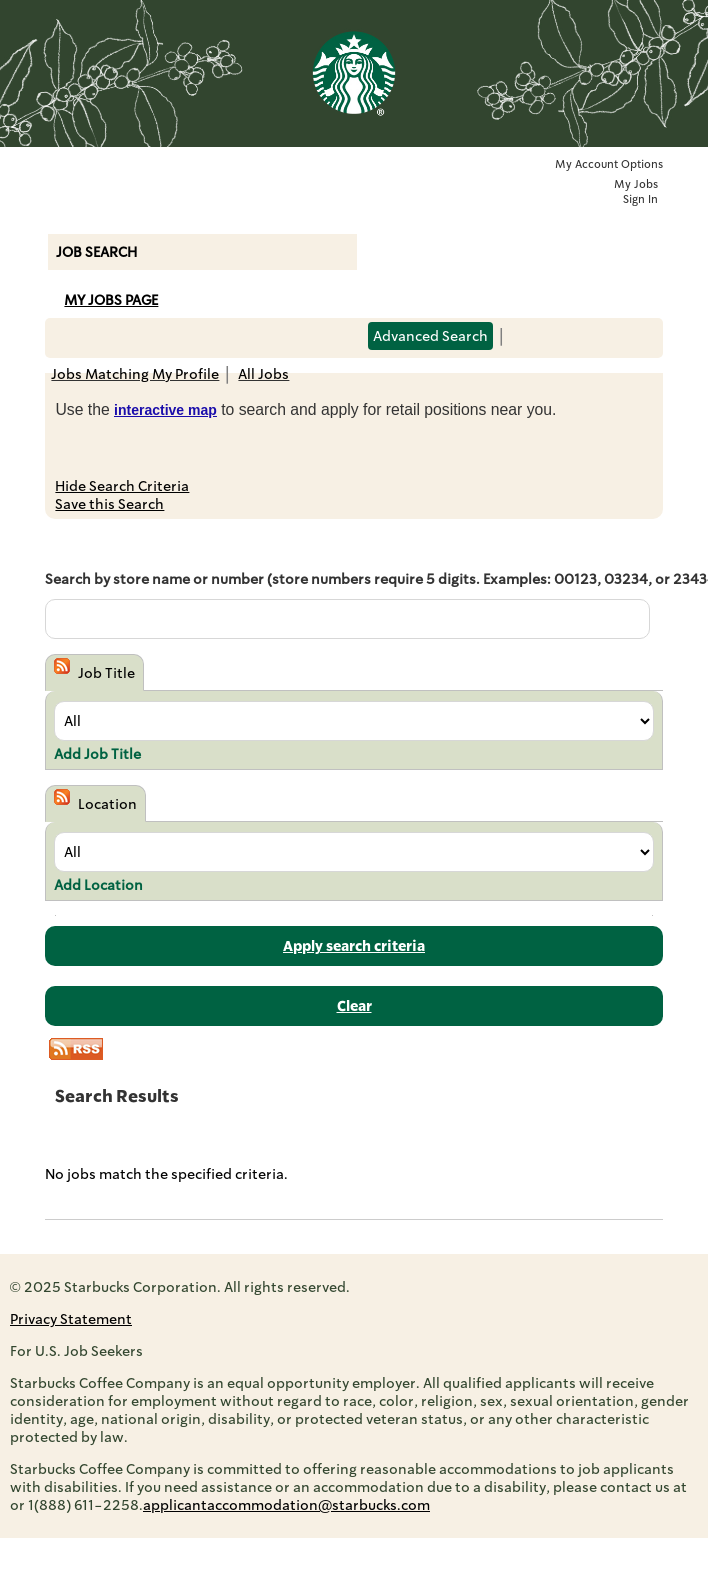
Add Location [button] (98, 885)
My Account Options (609, 164)
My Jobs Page (111, 300)
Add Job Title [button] (97, 754)
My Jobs (636, 184)
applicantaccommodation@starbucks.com (286, 1505)
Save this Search (109, 504)
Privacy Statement (71, 1319)
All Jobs (263, 374)
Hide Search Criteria (122, 486)
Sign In (640, 199)
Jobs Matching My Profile (135, 374)
